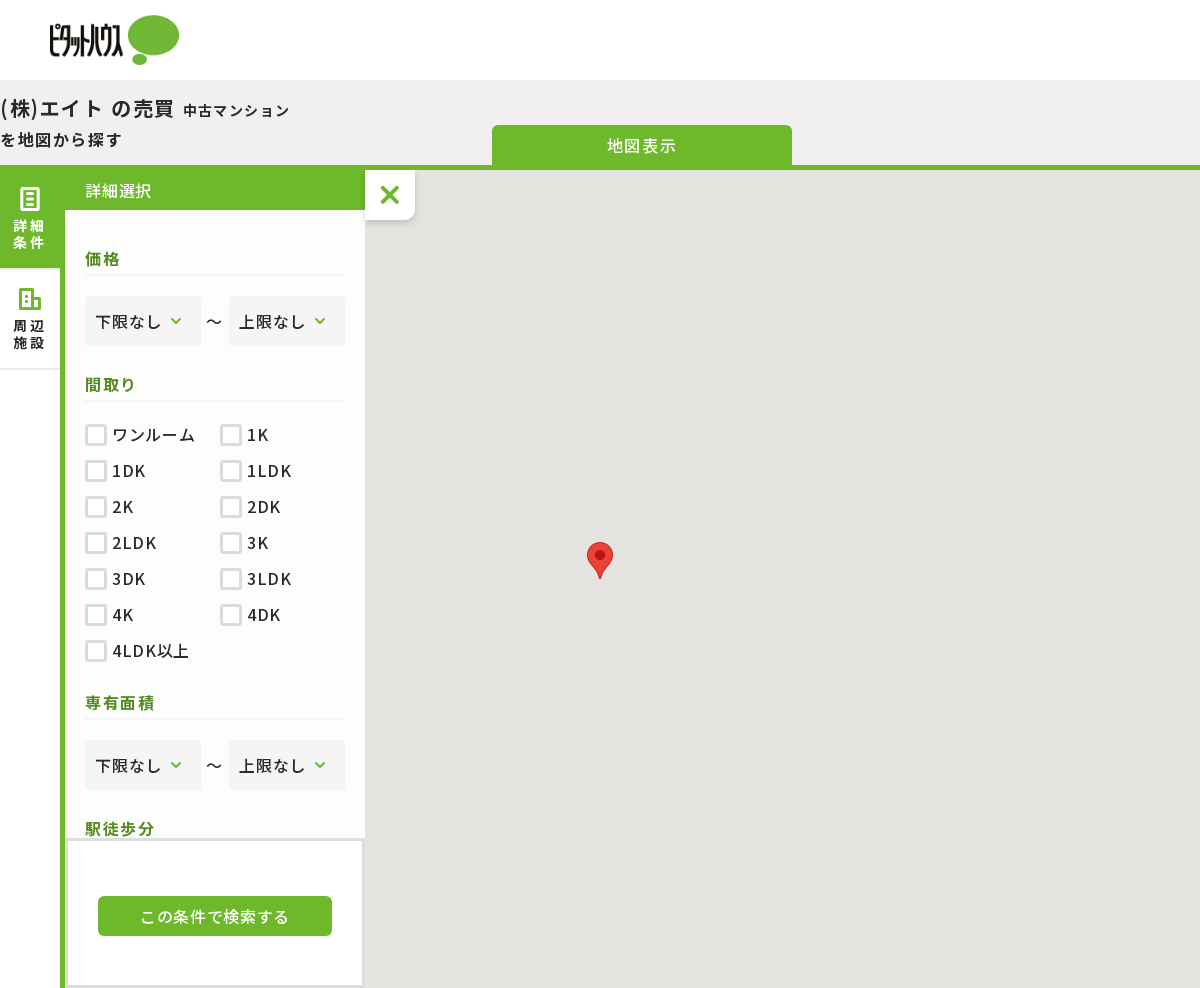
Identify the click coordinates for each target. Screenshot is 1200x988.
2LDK (121, 542)
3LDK (256, 578)
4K (109, 614)
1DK (115, 470)
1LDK (256, 470)
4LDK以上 (137, 650)
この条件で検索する (215, 916)
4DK (250, 614)
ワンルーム (140, 434)
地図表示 (642, 145)
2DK (250, 506)
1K (244, 434)
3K (244, 542)
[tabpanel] (215, 504)
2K (109, 506)
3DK (115, 578)
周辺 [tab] (30, 319)
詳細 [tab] (30, 219)
